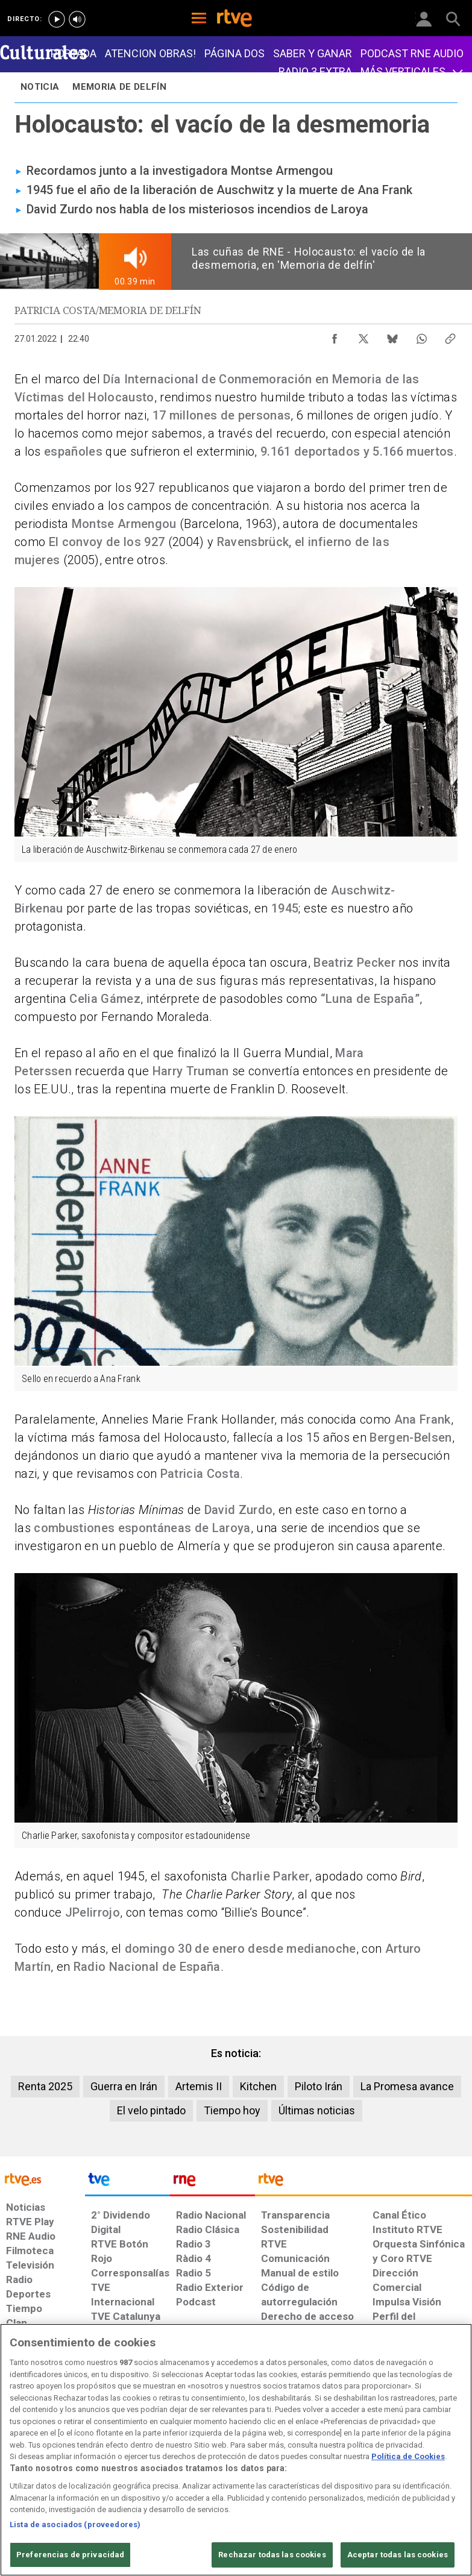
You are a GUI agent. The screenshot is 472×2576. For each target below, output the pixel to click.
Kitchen (258, 2086)
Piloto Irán (318, 2086)
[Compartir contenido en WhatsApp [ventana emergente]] (421, 335)
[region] (236, 2449)
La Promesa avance (407, 2086)
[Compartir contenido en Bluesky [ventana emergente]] (392, 335)
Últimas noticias (316, 2110)
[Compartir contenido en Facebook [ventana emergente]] (334, 335)
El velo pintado (151, 2110)
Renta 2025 (45, 2086)
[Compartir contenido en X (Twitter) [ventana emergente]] (363, 335)
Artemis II (198, 2086)
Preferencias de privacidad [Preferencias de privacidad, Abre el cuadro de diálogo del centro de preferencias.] (70, 2554)
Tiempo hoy (232, 2110)
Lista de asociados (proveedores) (75, 2524)
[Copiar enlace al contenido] (450, 335)
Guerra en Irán (123, 2086)
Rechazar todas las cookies (272, 2554)
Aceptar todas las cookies (397, 2554)
